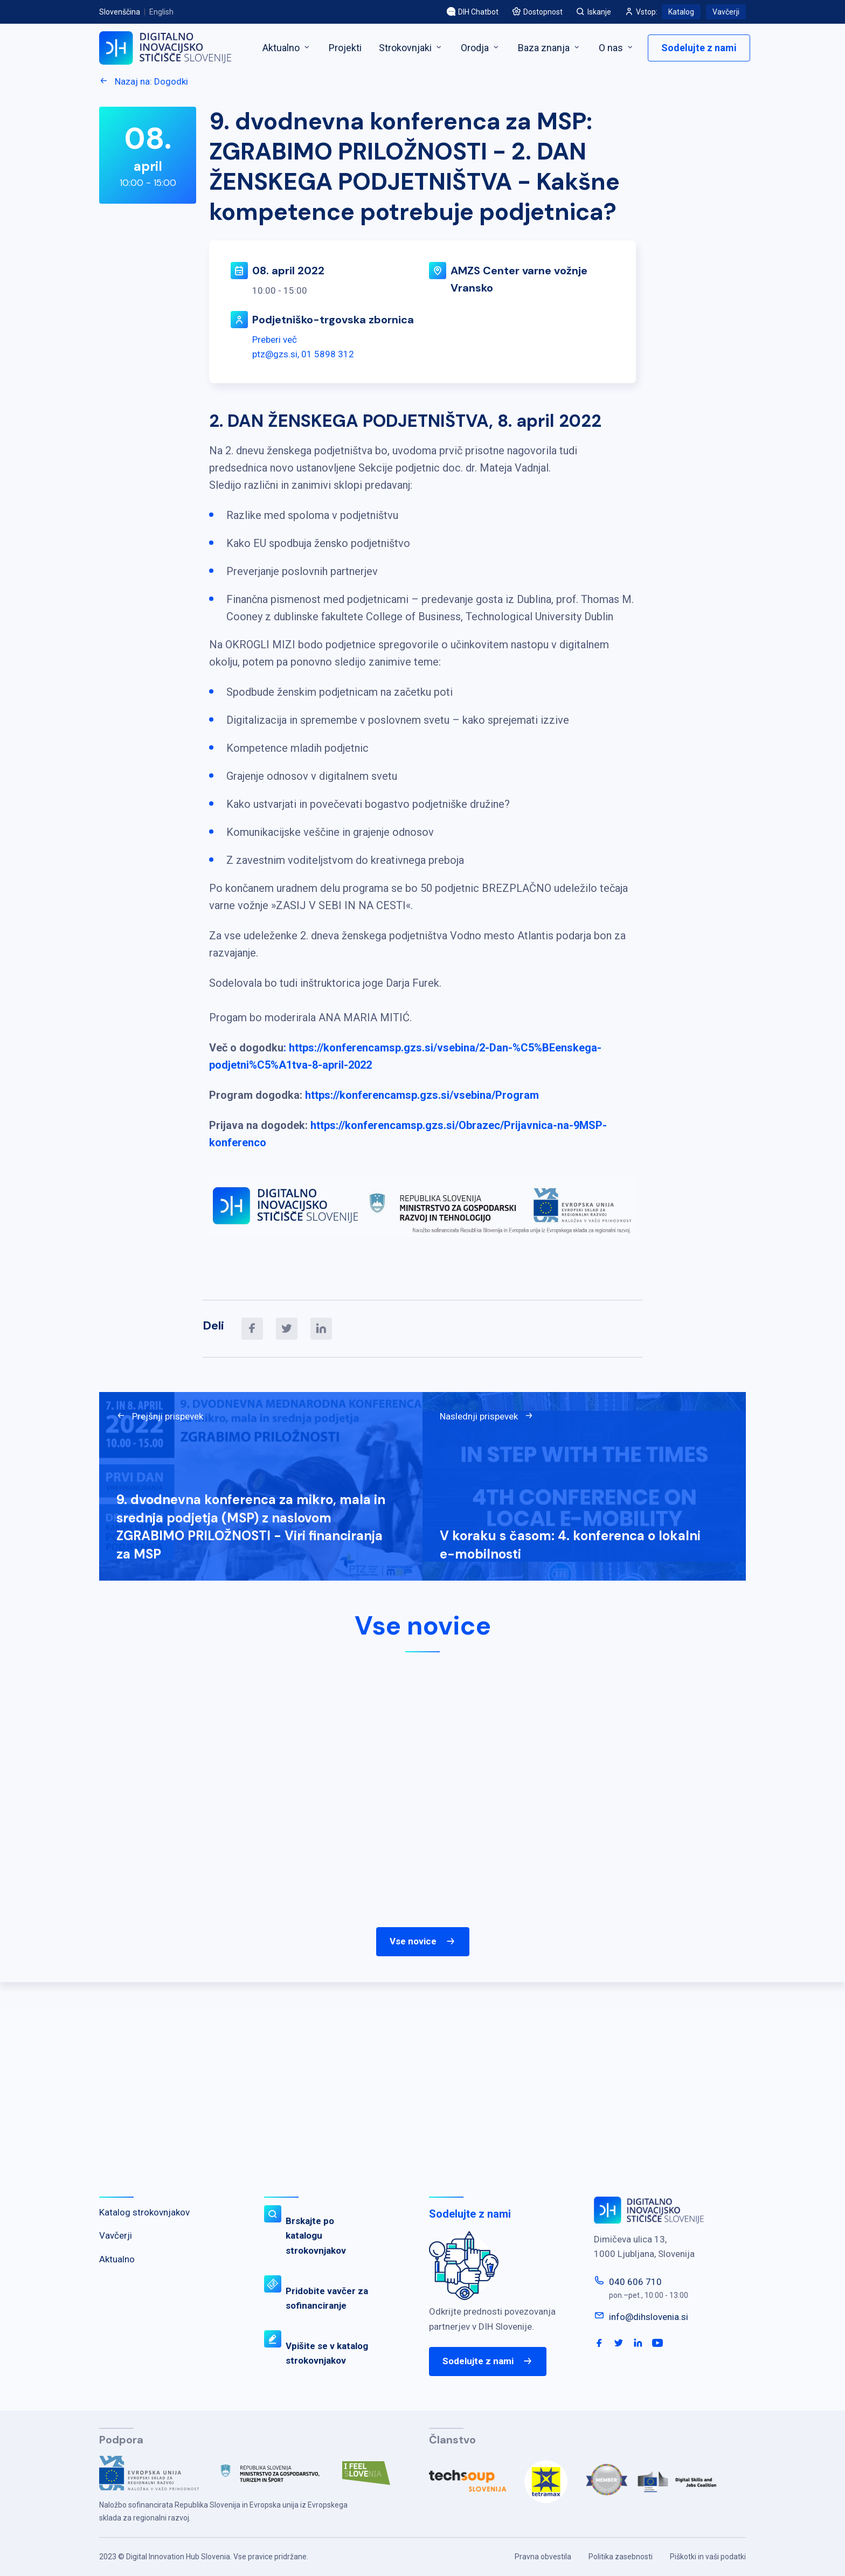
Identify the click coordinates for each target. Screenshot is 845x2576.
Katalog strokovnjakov (144, 2212)
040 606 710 (635, 2281)
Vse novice (423, 1942)
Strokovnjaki (411, 47)
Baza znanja (549, 47)
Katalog (681, 12)
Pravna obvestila (543, 2556)
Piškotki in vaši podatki (708, 2556)
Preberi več (274, 339)
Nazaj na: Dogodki (143, 81)
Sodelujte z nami (699, 47)
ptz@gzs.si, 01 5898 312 (303, 354)
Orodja (481, 47)
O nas (617, 47)
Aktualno (286, 47)
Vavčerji (725, 12)
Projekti (345, 47)
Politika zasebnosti (620, 2556)
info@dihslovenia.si (648, 2316)
